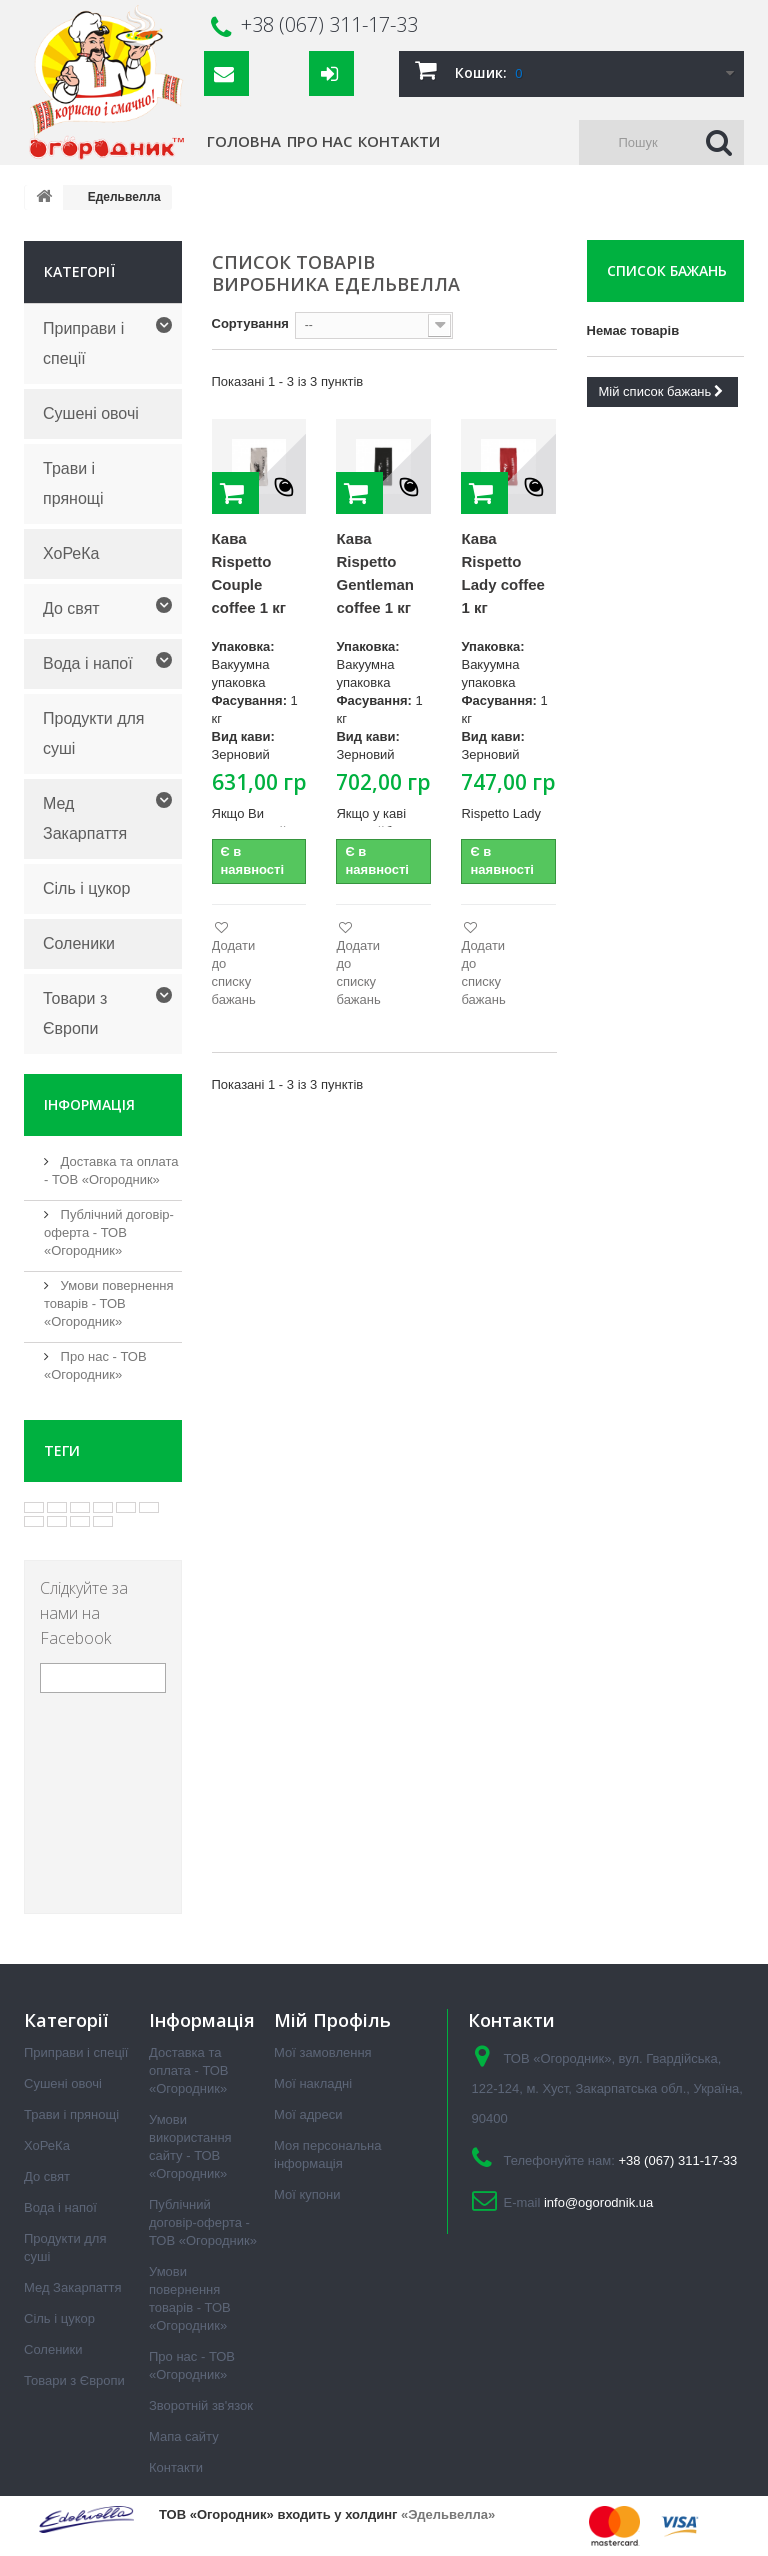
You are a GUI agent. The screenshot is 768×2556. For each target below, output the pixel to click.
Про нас (319, 141)
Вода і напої (88, 663)
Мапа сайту (184, 2436)
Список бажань (667, 270)
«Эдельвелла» (448, 2514)
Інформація (89, 1104)
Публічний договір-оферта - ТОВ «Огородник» (109, 1232)
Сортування (250, 323)
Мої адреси (308, 2114)
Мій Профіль (332, 2020)
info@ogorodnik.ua (598, 2202)
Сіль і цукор (86, 888)
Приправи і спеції (83, 343)
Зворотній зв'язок (201, 2405)
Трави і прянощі (73, 483)
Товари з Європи (75, 1013)
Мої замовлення (323, 2052)
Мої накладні (313, 2083)
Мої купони (307, 2194)
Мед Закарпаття (85, 818)
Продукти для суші (94, 733)
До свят (71, 608)
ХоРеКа (71, 553)
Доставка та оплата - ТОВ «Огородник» (189, 2070)
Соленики (79, 943)
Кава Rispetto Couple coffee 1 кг (249, 573)
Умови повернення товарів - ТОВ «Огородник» (109, 1303)
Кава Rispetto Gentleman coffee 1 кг (375, 573)
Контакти (399, 141)
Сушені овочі (91, 413)
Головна (244, 141)
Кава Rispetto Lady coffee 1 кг (502, 573)
